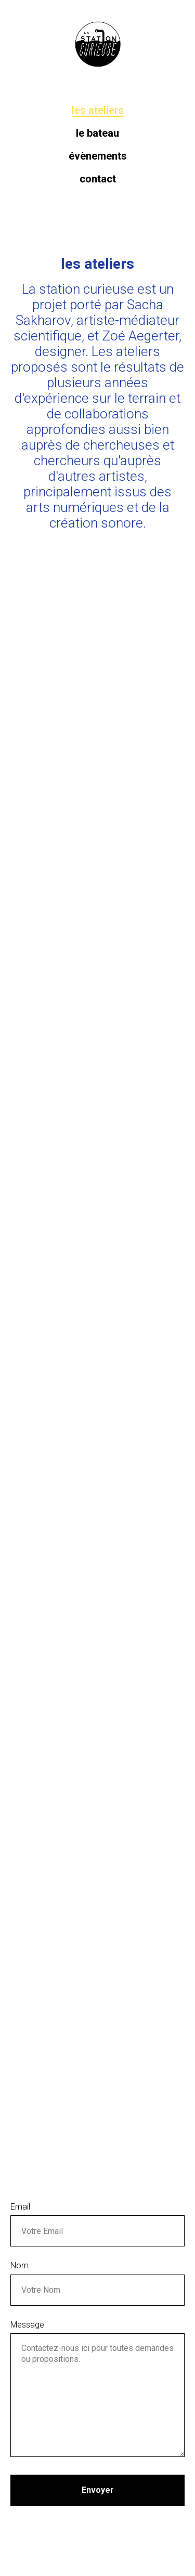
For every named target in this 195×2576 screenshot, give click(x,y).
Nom (19, 2265)
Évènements (98, 156)
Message (27, 2325)
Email (20, 2207)
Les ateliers (98, 110)
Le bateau (97, 133)
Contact (98, 179)
